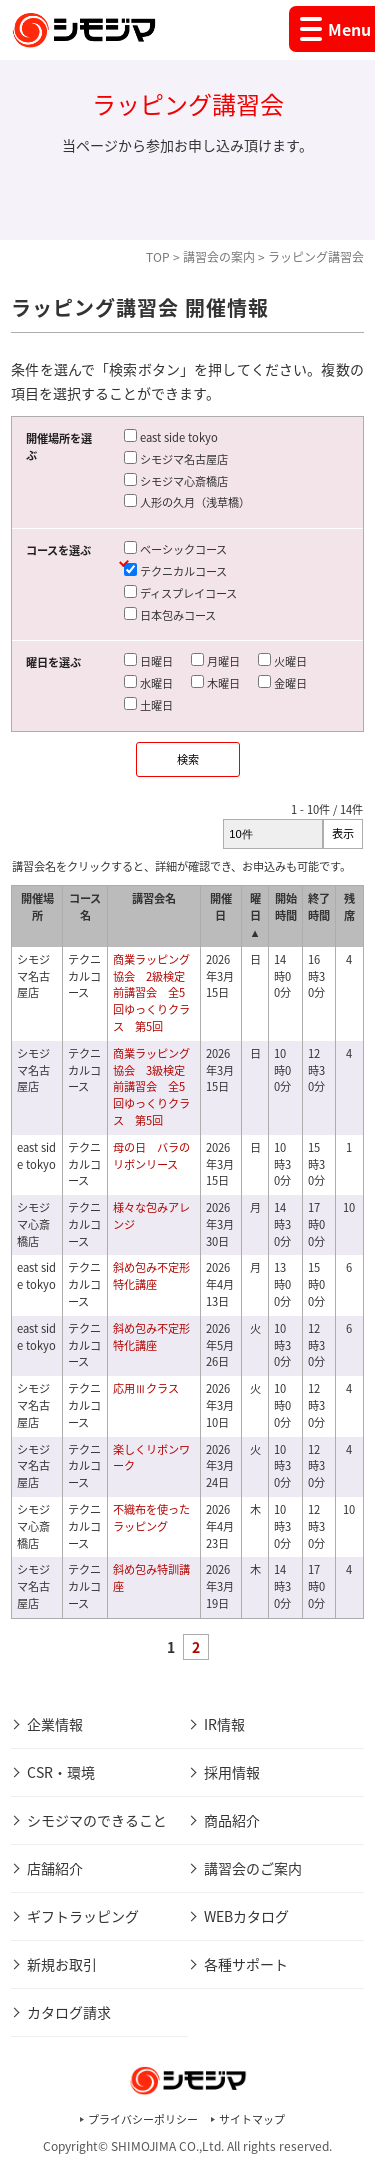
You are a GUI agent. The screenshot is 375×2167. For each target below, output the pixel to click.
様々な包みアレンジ (151, 1216)
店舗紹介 (55, 1868)
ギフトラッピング (83, 1916)
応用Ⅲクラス (146, 1388)
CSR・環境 (61, 1772)
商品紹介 (232, 1820)
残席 (349, 907)
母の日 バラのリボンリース (151, 1156)
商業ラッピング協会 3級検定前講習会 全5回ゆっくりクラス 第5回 (151, 1087)
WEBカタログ (246, 1916)
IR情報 (224, 1724)
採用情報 (232, 1772)
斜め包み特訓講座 (151, 1578)
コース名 (85, 907)
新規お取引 (62, 1964)
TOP (158, 257)
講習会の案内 (219, 257)
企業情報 (55, 1724)
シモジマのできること (97, 1820)
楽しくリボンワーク (151, 1458)
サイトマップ (252, 2119)
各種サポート (246, 1964)
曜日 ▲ (255, 915)
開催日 (221, 907)
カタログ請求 (69, 2012)
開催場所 (37, 907)
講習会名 (154, 898)
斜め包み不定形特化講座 (151, 1276)
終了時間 (319, 907)
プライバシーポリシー (143, 2119)
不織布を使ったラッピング (151, 1518)
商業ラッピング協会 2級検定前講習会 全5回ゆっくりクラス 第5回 (151, 993)
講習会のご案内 (253, 1868)
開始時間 (286, 907)
